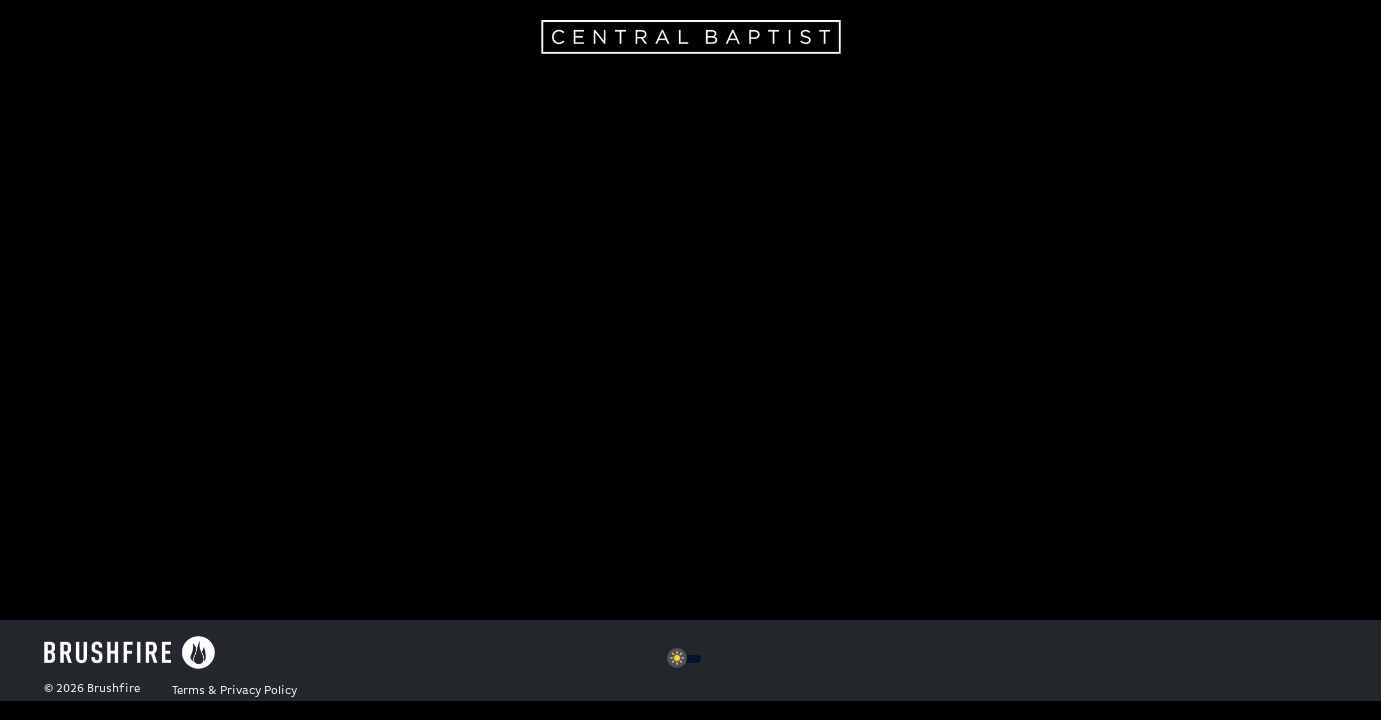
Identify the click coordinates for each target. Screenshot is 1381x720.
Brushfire (113, 689)
